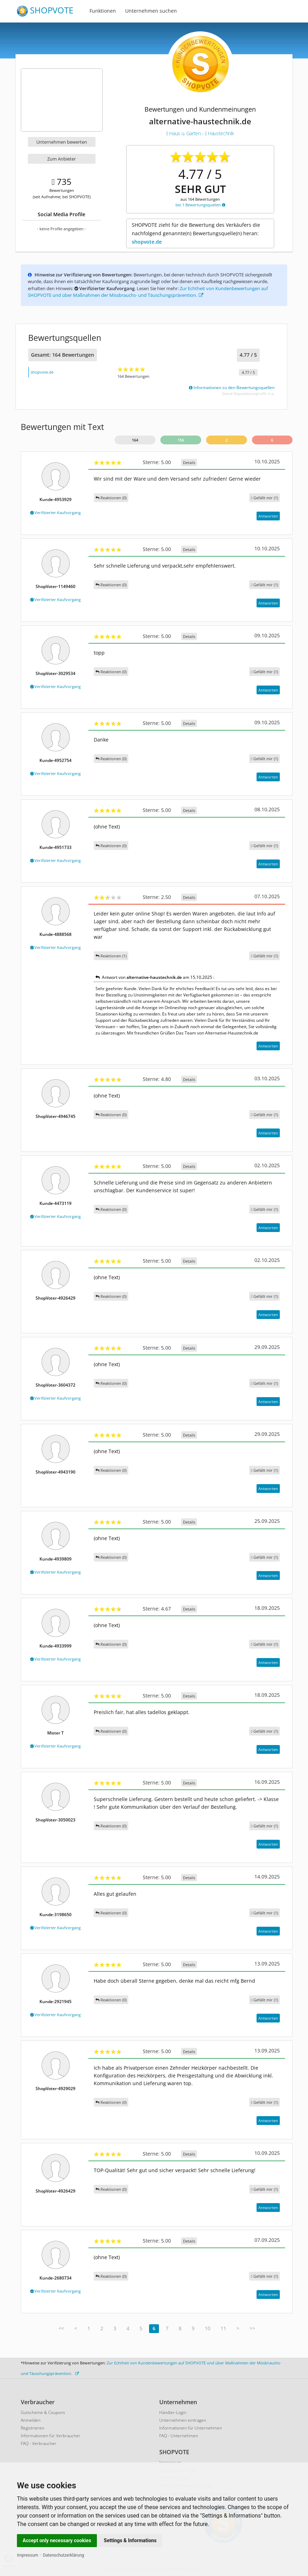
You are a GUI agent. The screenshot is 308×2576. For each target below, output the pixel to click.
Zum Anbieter (61, 159)
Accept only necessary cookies (57, 2540)
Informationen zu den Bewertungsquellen (232, 387)
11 (223, 2328)
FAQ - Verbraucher (38, 2443)
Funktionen (103, 10)
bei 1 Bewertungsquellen (200, 204)
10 (207, 2328)
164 (135, 440)
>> (252, 2328)
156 (181, 440)
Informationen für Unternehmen (190, 2428)
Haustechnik (219, 133)
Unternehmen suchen (151, 10)
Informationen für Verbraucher (50, 2436)
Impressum (27, 2555)
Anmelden (31, 2420)
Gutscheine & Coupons (43, 2412)
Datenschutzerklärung (63, 2555)
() (264, 497)
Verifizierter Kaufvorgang (55, 512)
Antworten (268, 516)
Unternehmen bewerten (61, 142)
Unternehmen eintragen (182, 2420)
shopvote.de (147, 241)
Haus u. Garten (184, 133)
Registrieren (32, 2428)
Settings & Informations (130, 2540)
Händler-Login (172, 2412)
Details (189, 462)
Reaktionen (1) (111, 955)
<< (61, 2328)
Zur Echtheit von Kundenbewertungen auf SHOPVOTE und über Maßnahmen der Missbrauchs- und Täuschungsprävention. (148, 292)
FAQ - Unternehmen (178, 2436)
